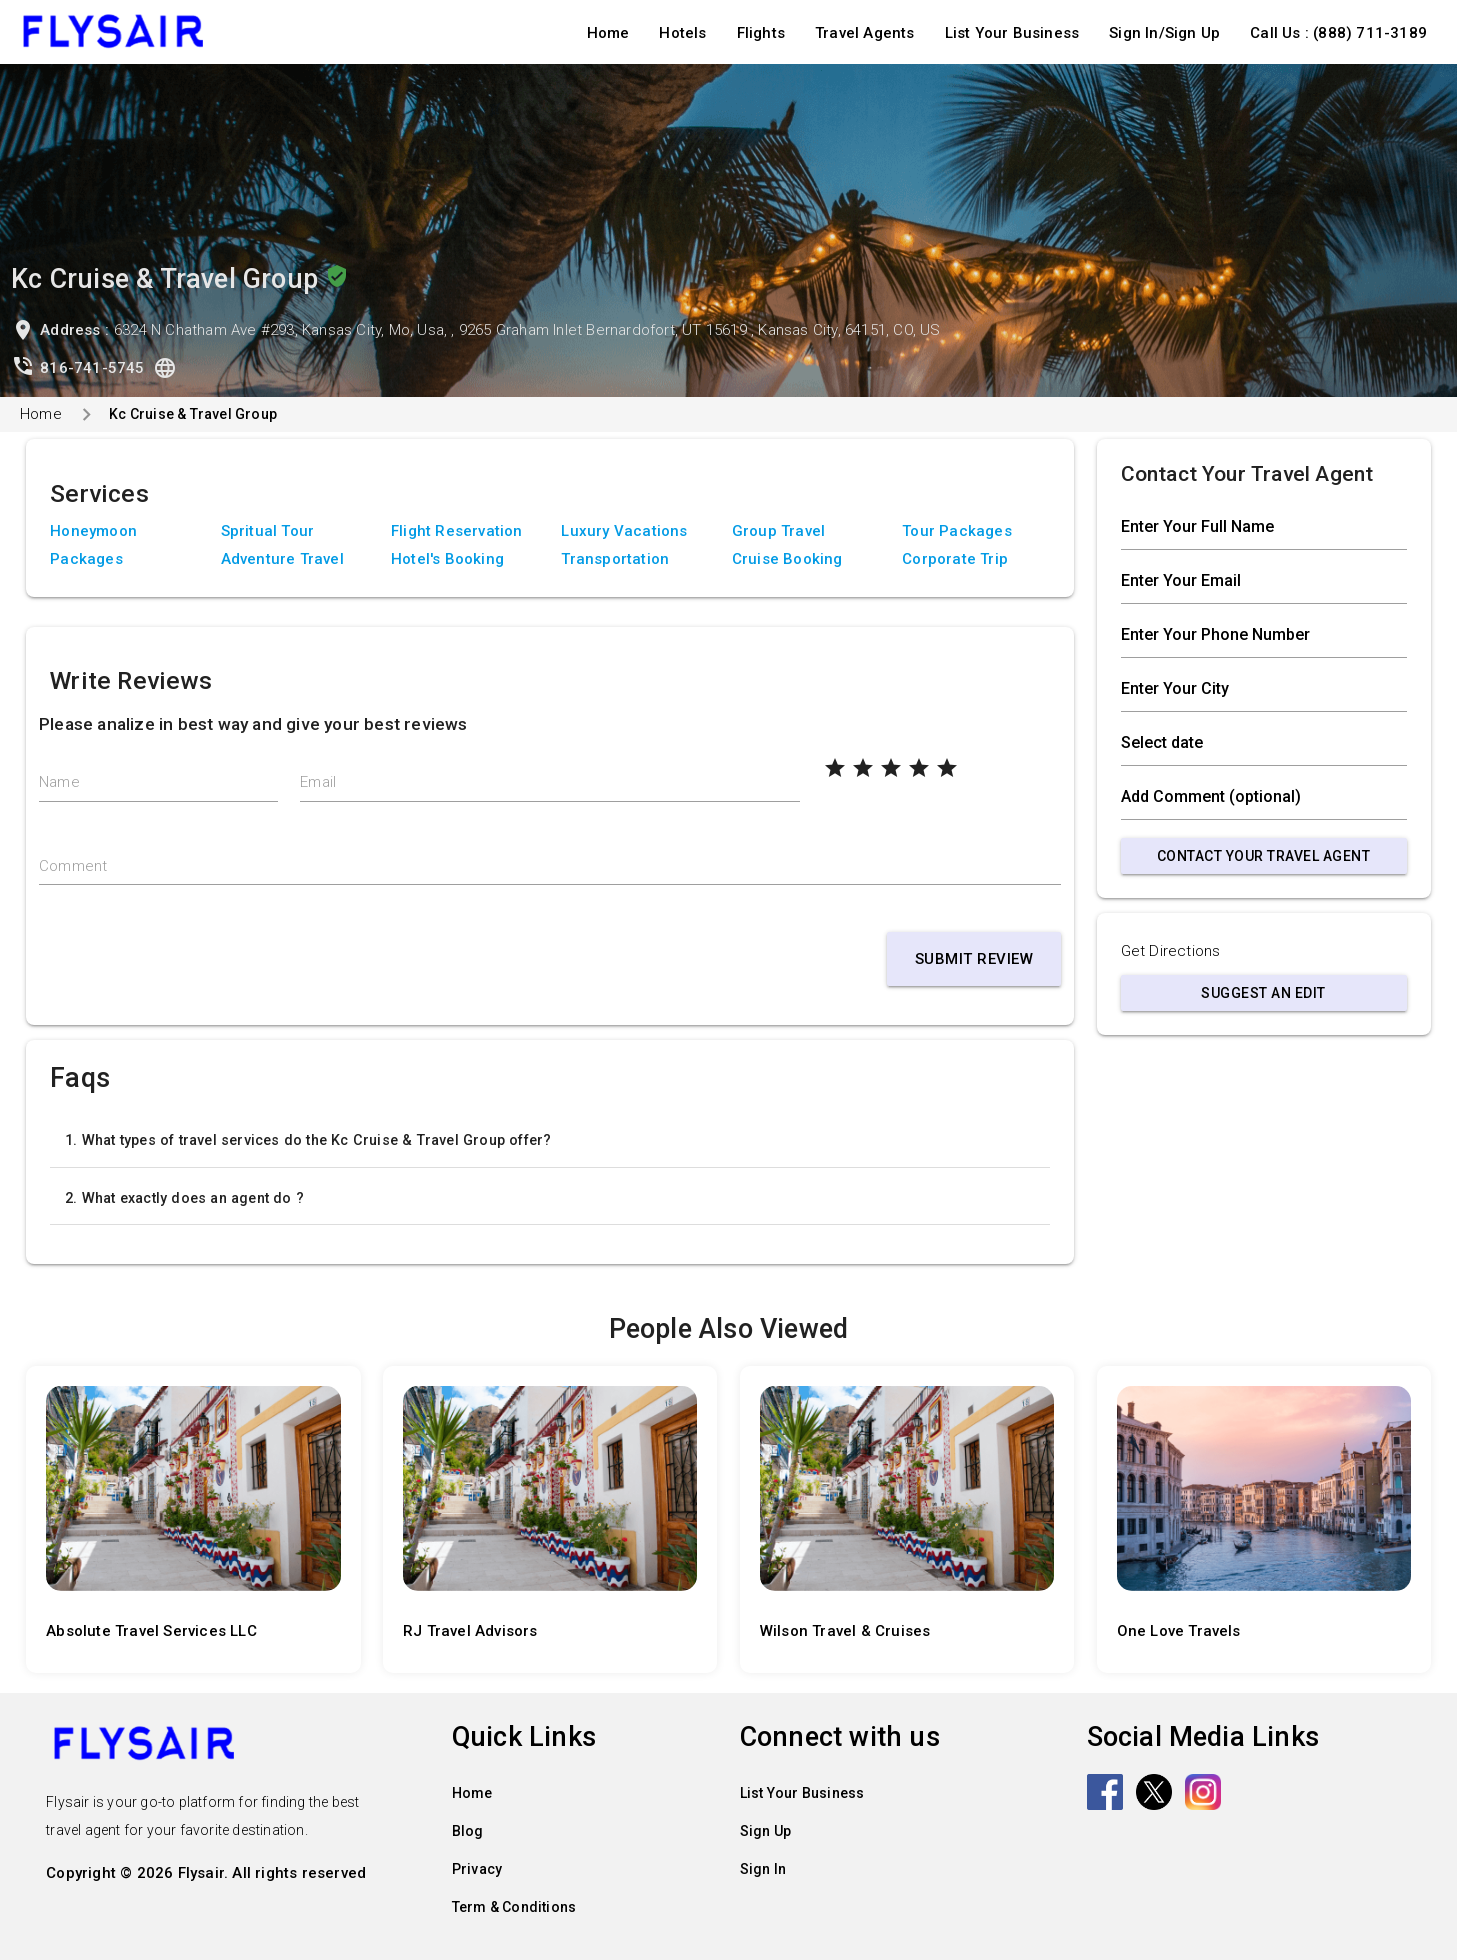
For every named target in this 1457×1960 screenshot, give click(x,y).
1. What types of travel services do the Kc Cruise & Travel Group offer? (308, 1140)
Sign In (763, 1869)
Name (59, 782)
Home (608, 33)
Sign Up (765, 1831)
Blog (468, 1831)
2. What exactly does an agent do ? (184, 1198)
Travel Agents (865, 33)
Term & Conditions (514, 1907)
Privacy (477, 1869)
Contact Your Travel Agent (1264, 856)
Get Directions (1171, 951)
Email (318, 782)
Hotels (682, 33)
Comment (73, 866)
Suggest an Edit (1263, 993)
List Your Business (1012, 33)
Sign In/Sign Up (1164, 33)
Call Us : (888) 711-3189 (1338, 33)
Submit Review (974, 959)
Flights (761, 33)
